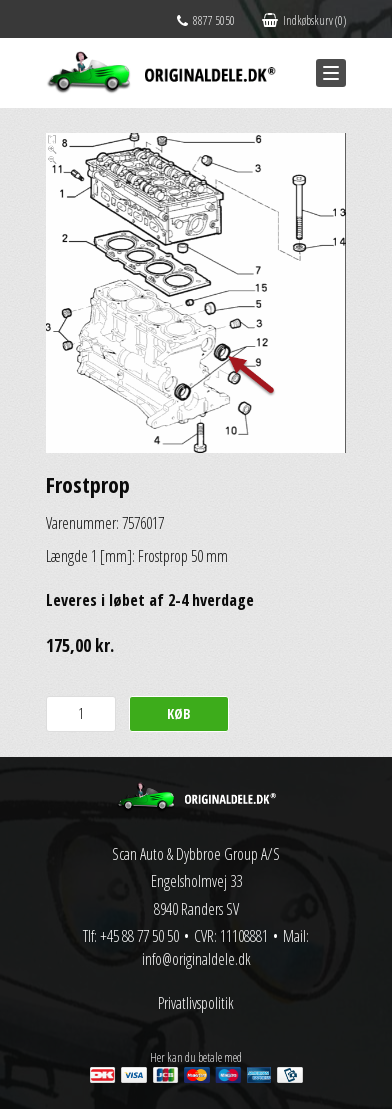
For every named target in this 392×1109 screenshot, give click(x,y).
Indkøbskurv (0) (304, 20)
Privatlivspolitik (196, 1003)
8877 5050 (206, 20)
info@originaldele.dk (196, 959)
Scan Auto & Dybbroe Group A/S (196, 854)
